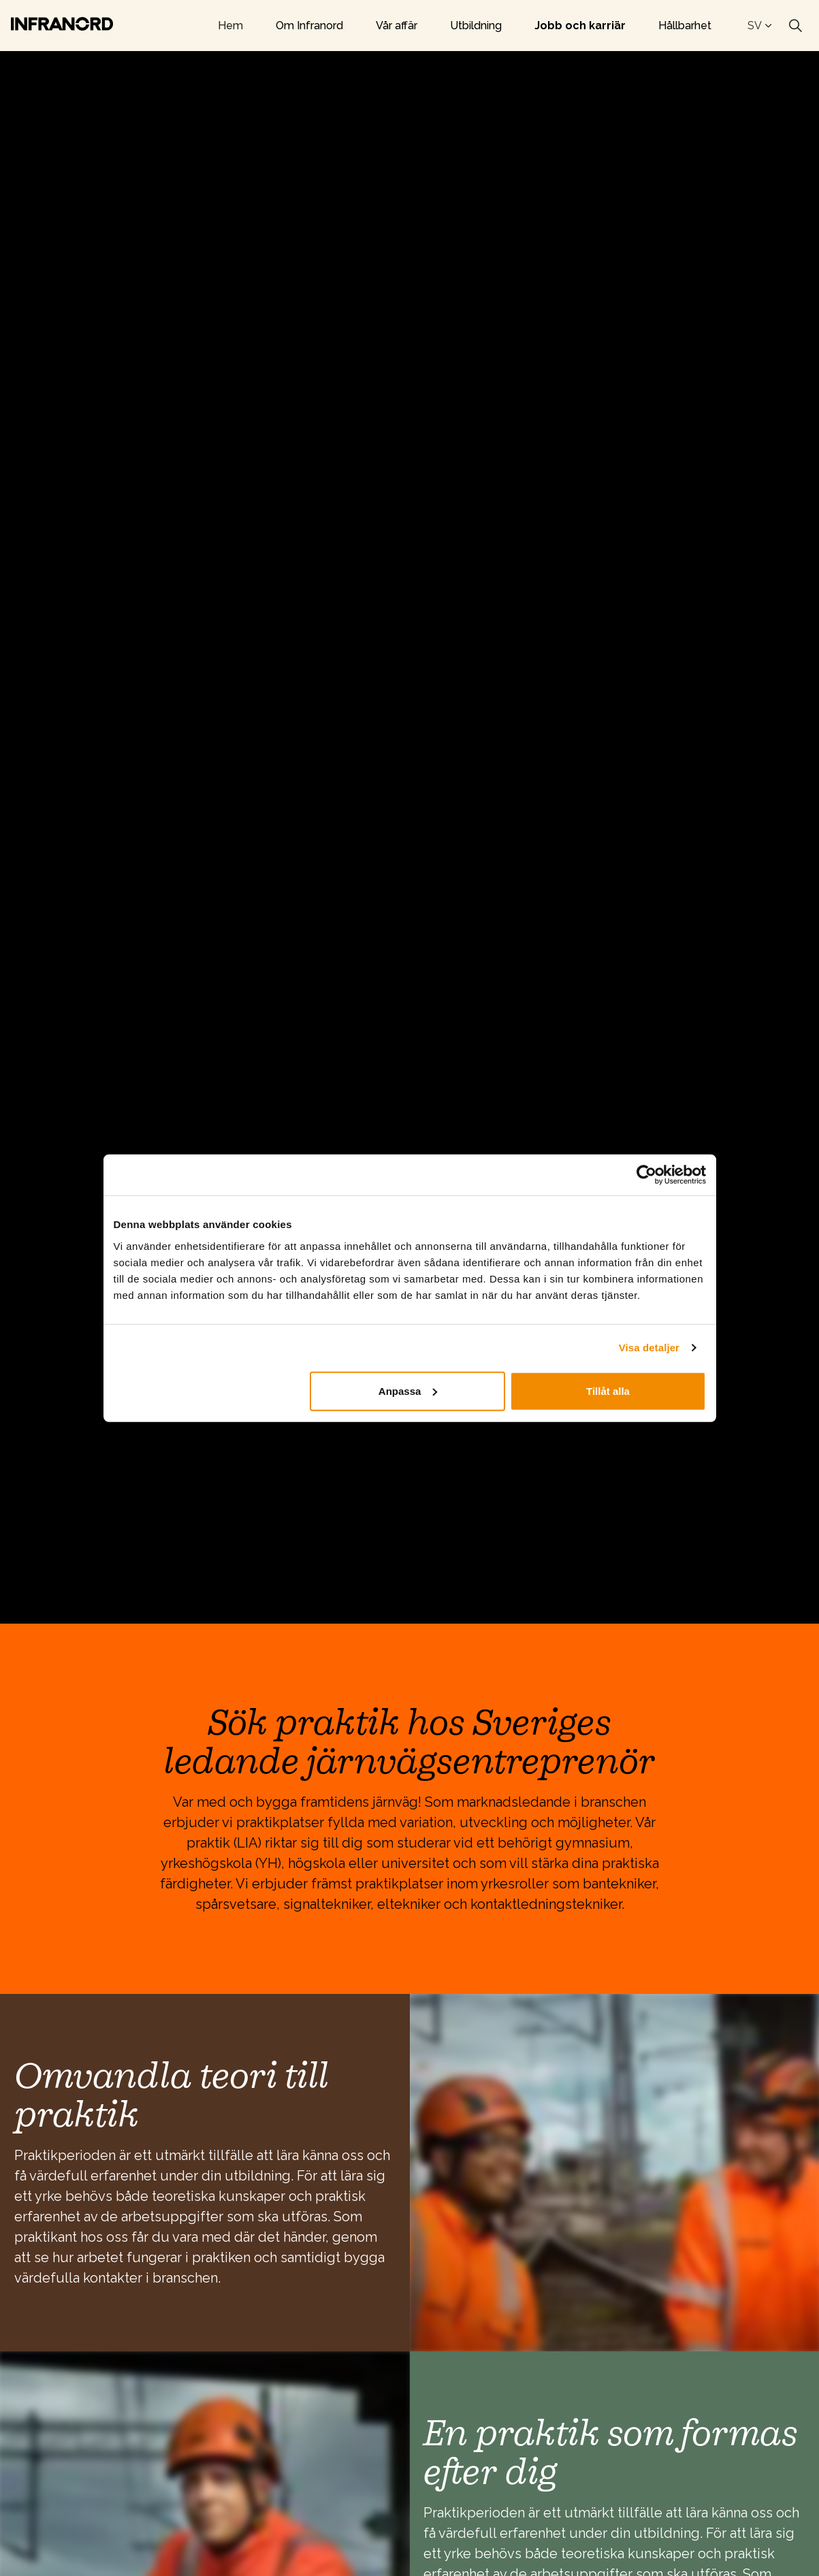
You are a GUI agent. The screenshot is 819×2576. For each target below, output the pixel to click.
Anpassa (408, 1390)
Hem (230, 25)
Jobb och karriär (580, 25)
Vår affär (396, 25)
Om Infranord (309, 25)
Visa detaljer (649, 1347)
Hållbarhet (684, 25)
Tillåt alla (608, 1390)
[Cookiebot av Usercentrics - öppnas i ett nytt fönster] (646, 1175)
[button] (615, 2172)
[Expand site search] (795, 26)
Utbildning (476, 25)
